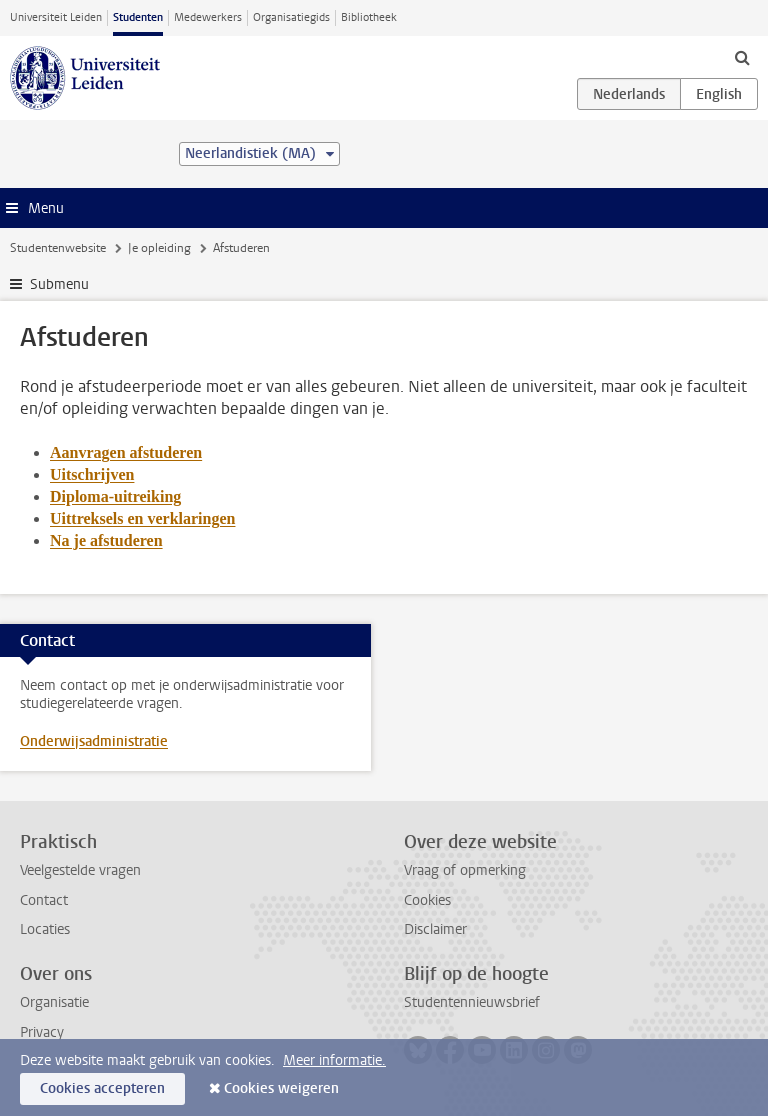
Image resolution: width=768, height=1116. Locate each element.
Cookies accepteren (102, 1088)
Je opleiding (159, 248)
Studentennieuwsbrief (472, 1002)
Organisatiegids (291, 17)
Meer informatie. (334, 1060)
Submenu (59, 284)
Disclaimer (435, 929)
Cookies (427, 900)
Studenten (138, 17)
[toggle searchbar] (742, 57)
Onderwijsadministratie (94, 741)
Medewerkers (208, 17)
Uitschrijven (92, 474)
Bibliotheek (369, 17)
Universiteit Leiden (56, 17)
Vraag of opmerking (465, 870)
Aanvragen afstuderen (126, 452)
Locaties (45, 929)
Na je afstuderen (106, 540)
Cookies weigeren (281, 1088)
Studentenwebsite (58, 248)
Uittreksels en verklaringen (142, 518)
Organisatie (54, 1002)
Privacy (42, 1032)
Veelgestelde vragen (80, 870)
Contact (44, 900)
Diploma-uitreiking (115, 496)
